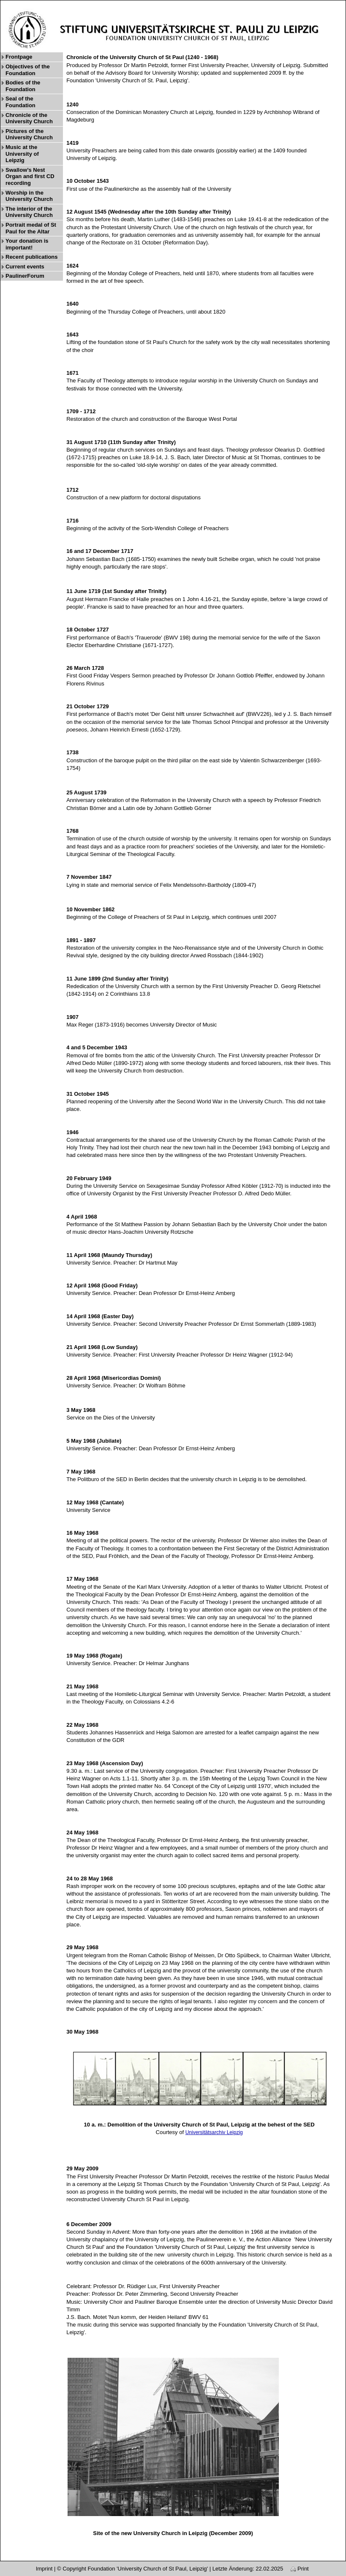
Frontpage (19, 57)
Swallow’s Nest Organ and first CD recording (29, 176)
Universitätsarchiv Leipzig (214, 2132)
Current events (24, 266)
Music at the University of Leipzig (22, 153)
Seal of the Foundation (20, 101)
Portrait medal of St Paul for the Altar (30, 228)
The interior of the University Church (29, 212)
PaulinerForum (24, 276)
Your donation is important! (27, 244)
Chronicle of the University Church (29, 118)
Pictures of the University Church (29, 134)
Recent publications (31, 257)
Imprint (44, 2568)
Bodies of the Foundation (22, 85)
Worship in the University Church (29, 196)
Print (299, 2568)
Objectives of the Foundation (27, 69)
